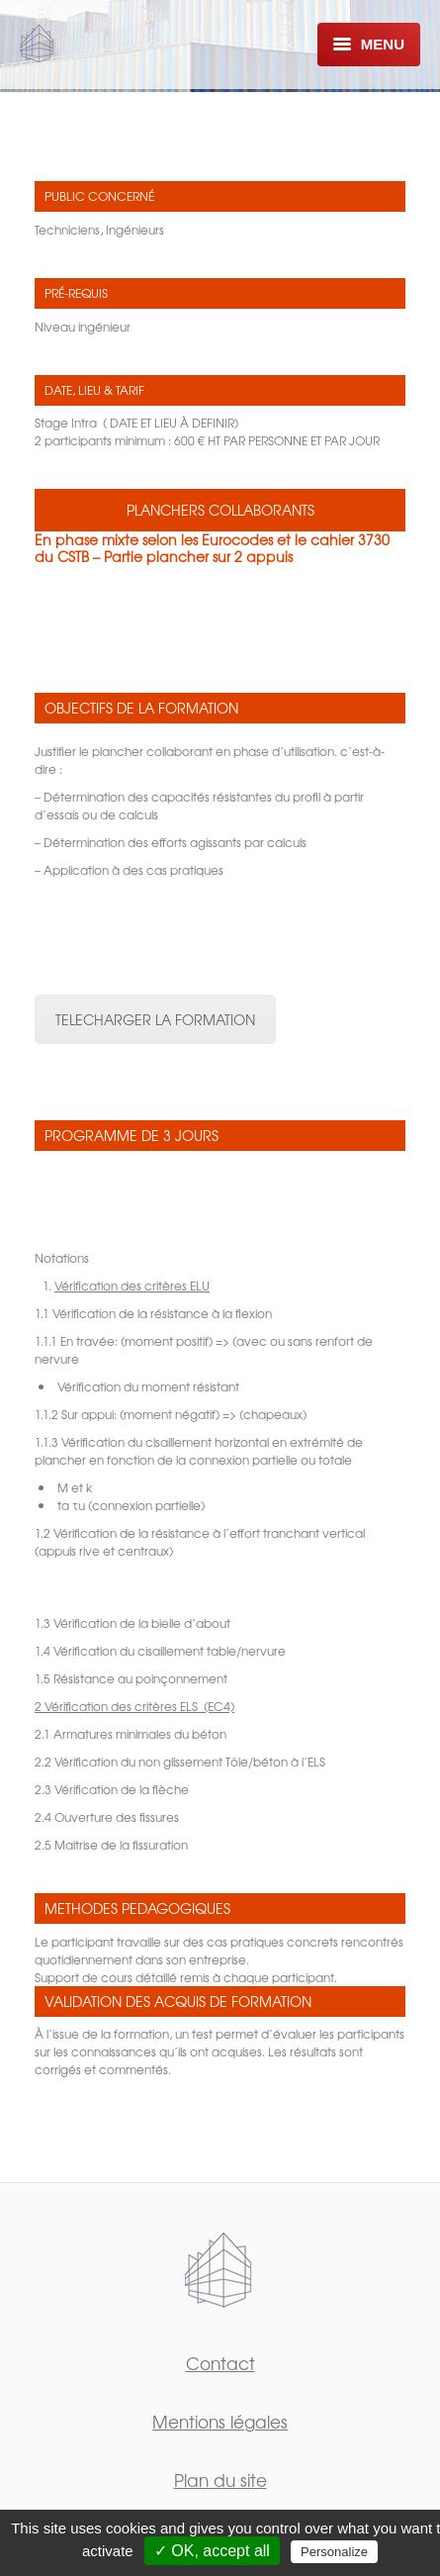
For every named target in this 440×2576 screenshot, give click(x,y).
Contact (220, 2362)
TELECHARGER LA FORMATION (155, 1019)
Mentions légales (220, 2421)
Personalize (334, 2551)
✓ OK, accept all (212, 2550)
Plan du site (220, 2479)
